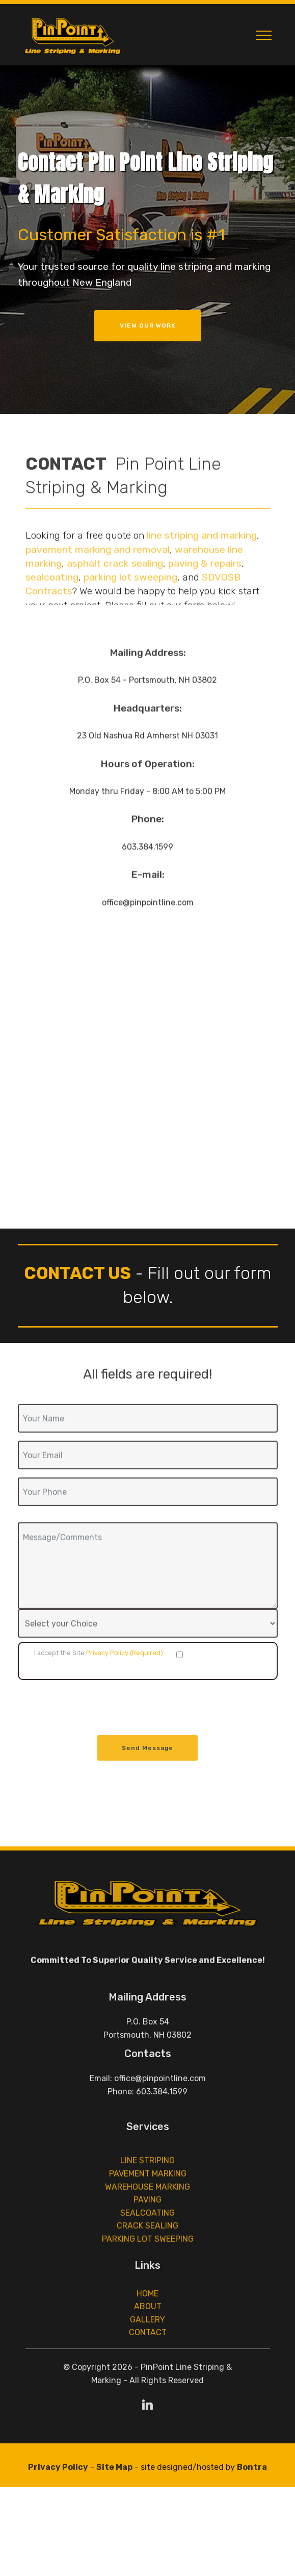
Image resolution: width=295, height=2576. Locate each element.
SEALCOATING (147, 2251)
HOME (147, 2315)
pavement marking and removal (97, 584)
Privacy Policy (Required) (124, 1653)
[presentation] (95, 1708)
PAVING (147, 2238)
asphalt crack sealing (115, 598)
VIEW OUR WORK (148, 325)
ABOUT (148, 2328)
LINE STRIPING (147, 2199)
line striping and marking (202, 570)
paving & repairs (205, 598)
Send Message (147, 1758)
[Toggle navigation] (264, 34)
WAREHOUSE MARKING (147, 2225)
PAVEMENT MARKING (147, 2212)
